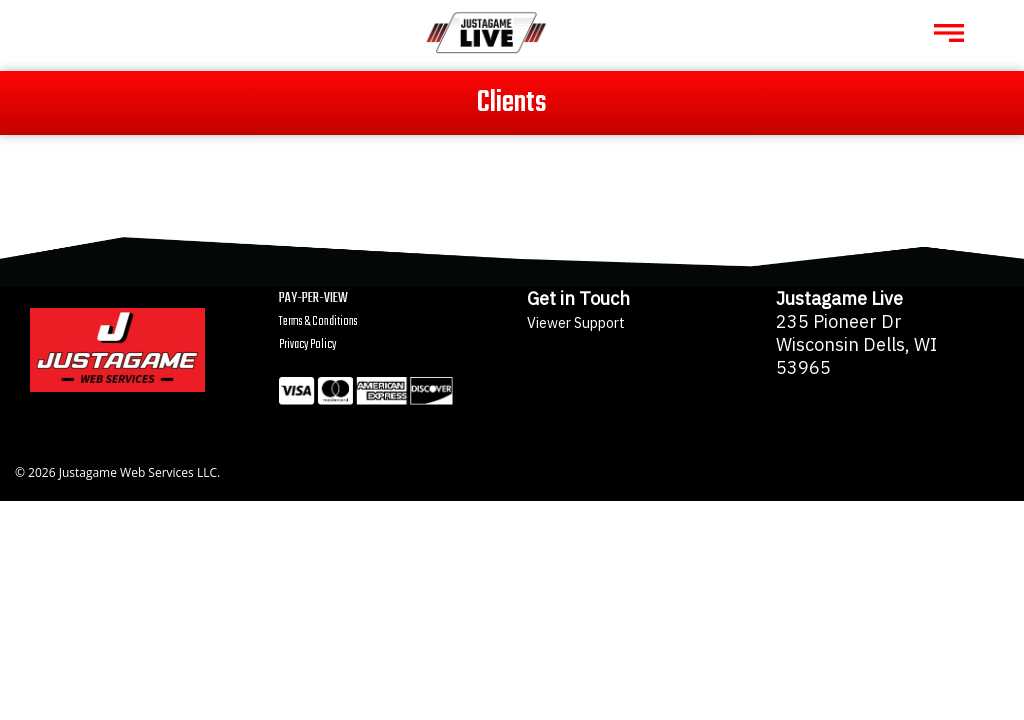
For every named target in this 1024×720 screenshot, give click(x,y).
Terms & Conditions (318, 321)
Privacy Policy (307, 344)
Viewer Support (576, 322)
